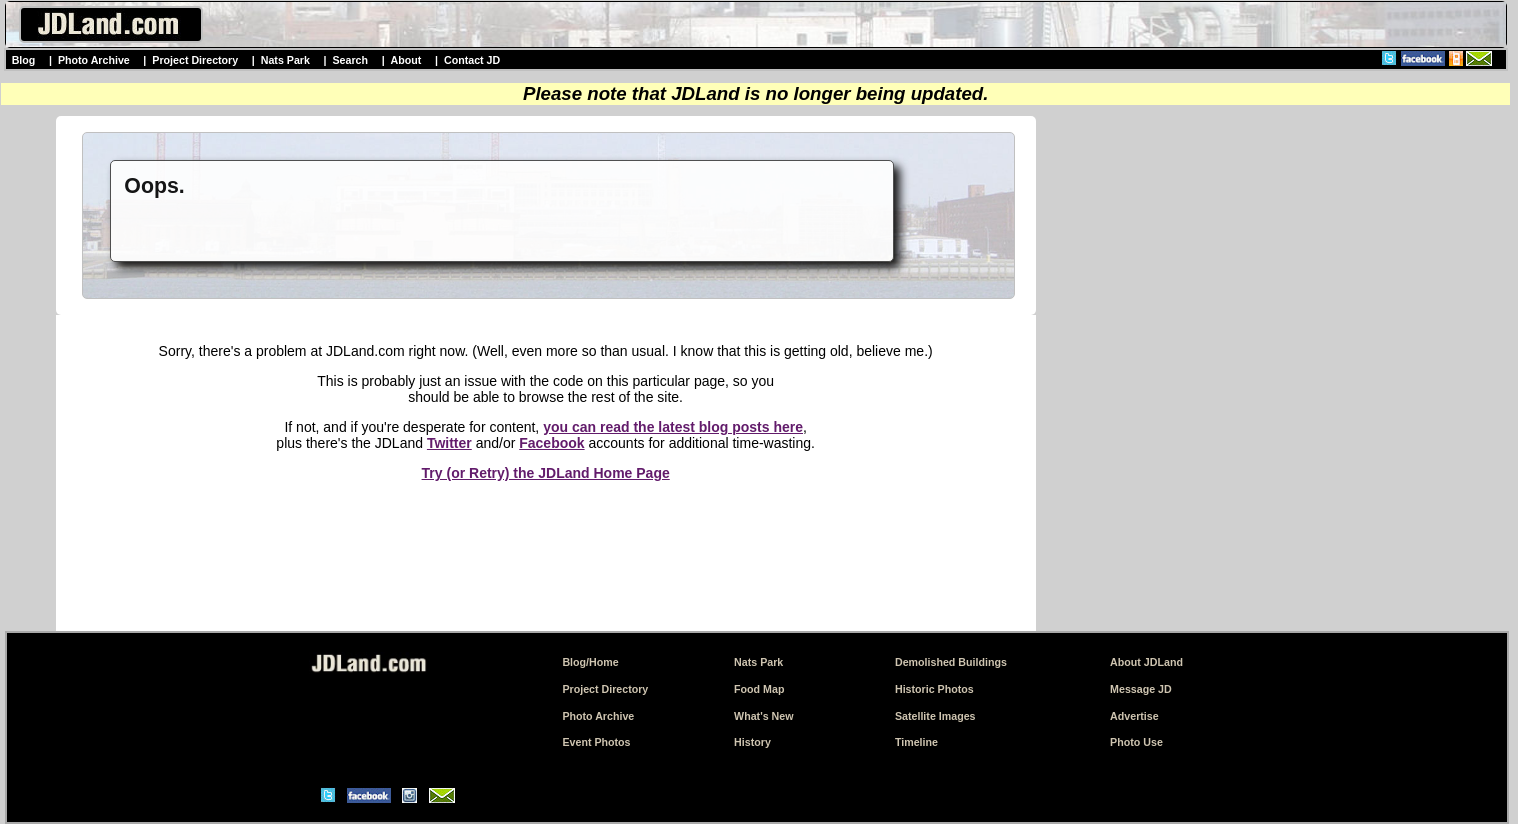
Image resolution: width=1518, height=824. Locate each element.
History (752, 742)
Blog (24, 60)
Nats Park (285, 60)
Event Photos (596, 742)
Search (350, 60)
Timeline (916, 742)
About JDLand (1146, 662)
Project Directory (195, 60)
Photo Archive (94, 60)
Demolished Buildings (951, 662)
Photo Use (1136, 742)
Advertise (1134, 716)
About (406, 60)
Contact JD (472, 60)
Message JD (1141, 689)
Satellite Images (935, 716)
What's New (763, 716)
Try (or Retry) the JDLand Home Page (546, 473)
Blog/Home (590, 662)
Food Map (759, 689)
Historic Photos (934, 689)
